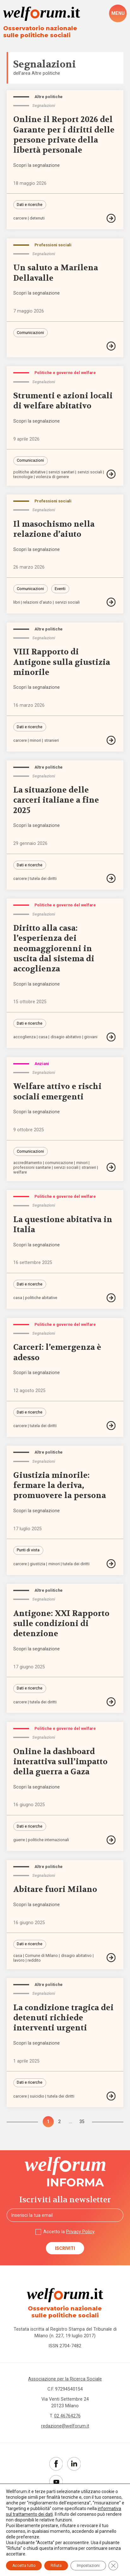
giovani (90, 1037)
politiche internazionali (48, 1840)
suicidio (37, 2096)
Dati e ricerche (29, 204)
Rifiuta (56, 2565)
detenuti (37, 218)
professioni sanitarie (32, 1168)
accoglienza (24, 1037)
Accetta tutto (23, 2565)
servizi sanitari (61, 472)
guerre (19, 1840)
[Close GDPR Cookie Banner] (113, 2565)
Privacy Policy (80, 2231)
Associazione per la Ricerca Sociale (65, 2378)
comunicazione (59, 1163)
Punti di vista (28, 1550)
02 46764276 (67, 2415)
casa (43, 1037)
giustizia (37, 1564)
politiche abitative (29, 472)
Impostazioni (88, 2565)
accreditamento (27, 1163)
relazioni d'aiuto (37, 602)
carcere (20, 218)
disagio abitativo (66, 1037)
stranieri (51, 741)
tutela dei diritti (43, 879)
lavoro (19, 1960)
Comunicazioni (30, 332)
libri (16, 602)
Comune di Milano (41, 1956)
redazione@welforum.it (65, 2425)
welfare (20, 1172)
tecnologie (23, 477)
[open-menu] (118, 13)
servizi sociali (89, 472)
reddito (34, 1960)
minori (35, 741)
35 (81, 2121)
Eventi (60, 588)
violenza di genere (52, 477)
